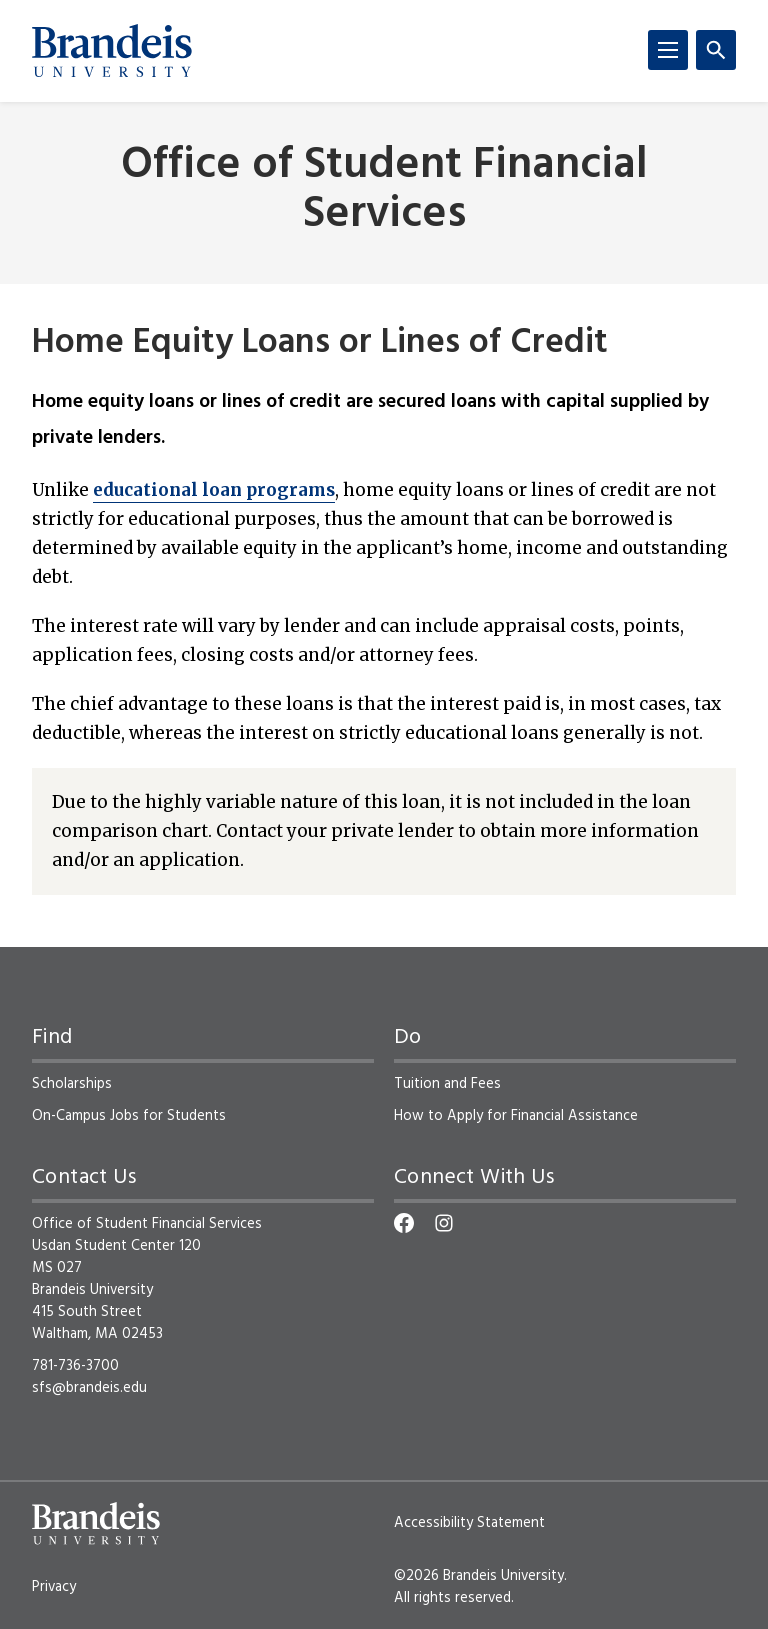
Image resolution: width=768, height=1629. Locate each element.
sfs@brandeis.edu (89, 1388)
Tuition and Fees (447, 1084)
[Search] (716, 50)
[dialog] (708, 1569)
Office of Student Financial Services (384, 191)
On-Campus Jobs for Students (129, 1116)
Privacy (54, 1587)
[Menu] (668, 50)
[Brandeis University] (112, 51)
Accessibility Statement (469, 1523)
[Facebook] (404, 1223)
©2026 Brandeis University (479, 1576)
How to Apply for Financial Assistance (516, 1116)
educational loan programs (214, 490)
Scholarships (72, 1084)
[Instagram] (444, 1223)
